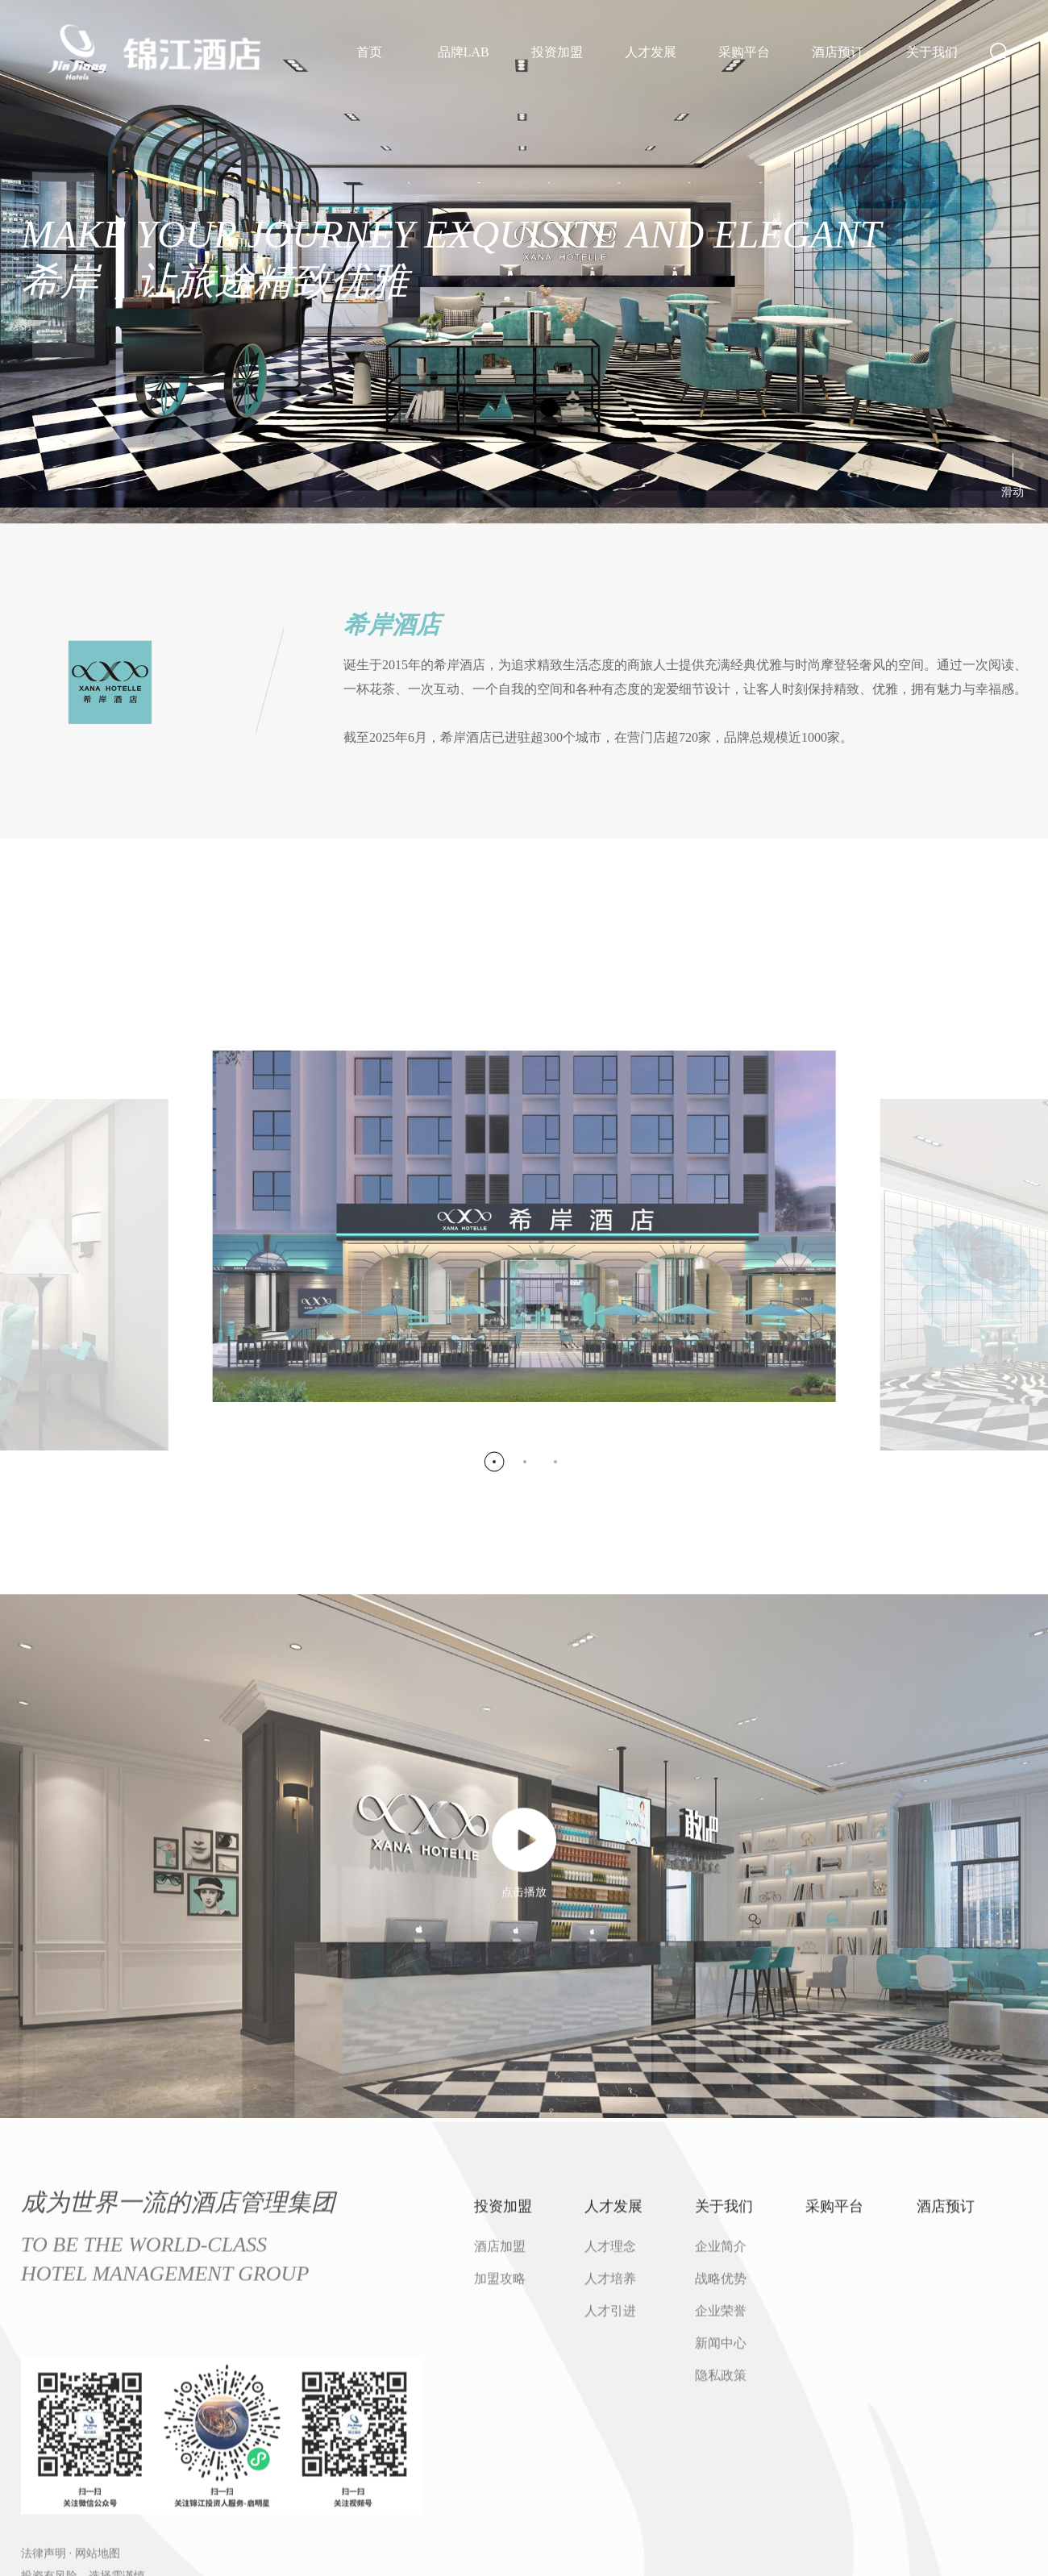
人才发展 (650, 52)
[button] (493, 1778)
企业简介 (720, 2560)
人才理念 (610, 2560)
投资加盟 (557, 52)
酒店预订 (837, 52)
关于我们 (932, 52)
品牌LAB (463, 52)
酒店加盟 (500, 2560)
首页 (369, 52)
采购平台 (744, 52)
